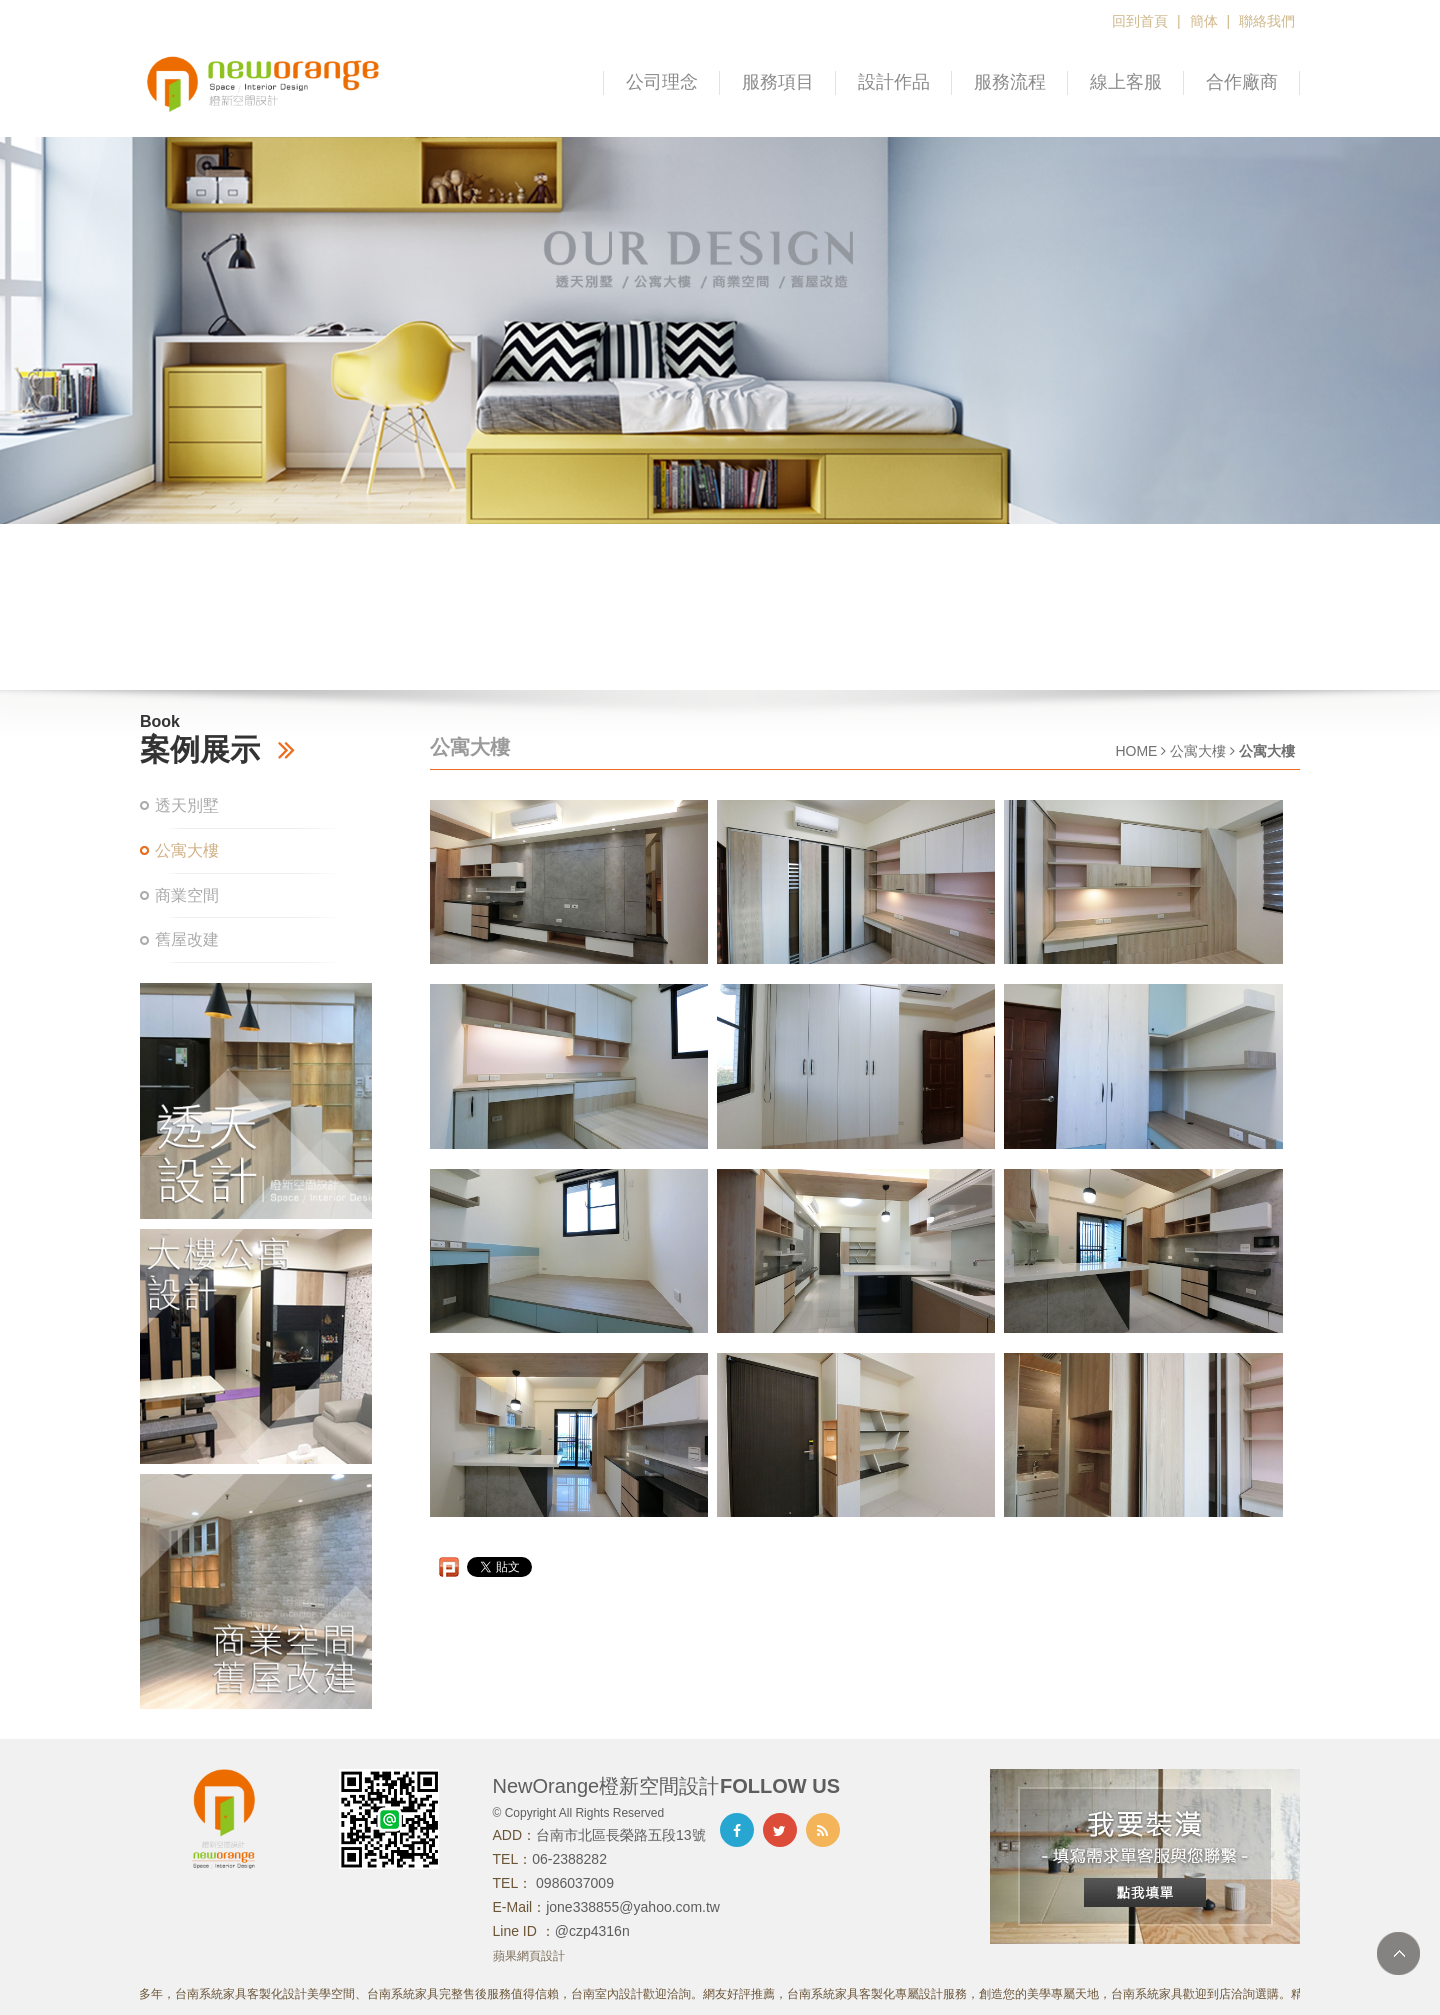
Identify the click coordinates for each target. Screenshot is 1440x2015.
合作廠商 (1242, 82)
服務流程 (1010, 82)
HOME (1136, 751)
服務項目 (778, 82)
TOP (1398, 1953)
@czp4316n (592, 1931)
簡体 (1204, 21)
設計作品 (894, 82)
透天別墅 (187, 805)
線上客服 (1126, 82)
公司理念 (662, 82)
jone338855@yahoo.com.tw (633, 1907)
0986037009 (573, 1883)
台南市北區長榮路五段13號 (621, 1835)
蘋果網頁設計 (529, 1956)
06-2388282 (569, 1859)
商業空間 (187, 895)
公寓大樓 (187, 850)
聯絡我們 (1267, 21)
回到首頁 (1140, 21)
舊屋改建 (187, 939)
